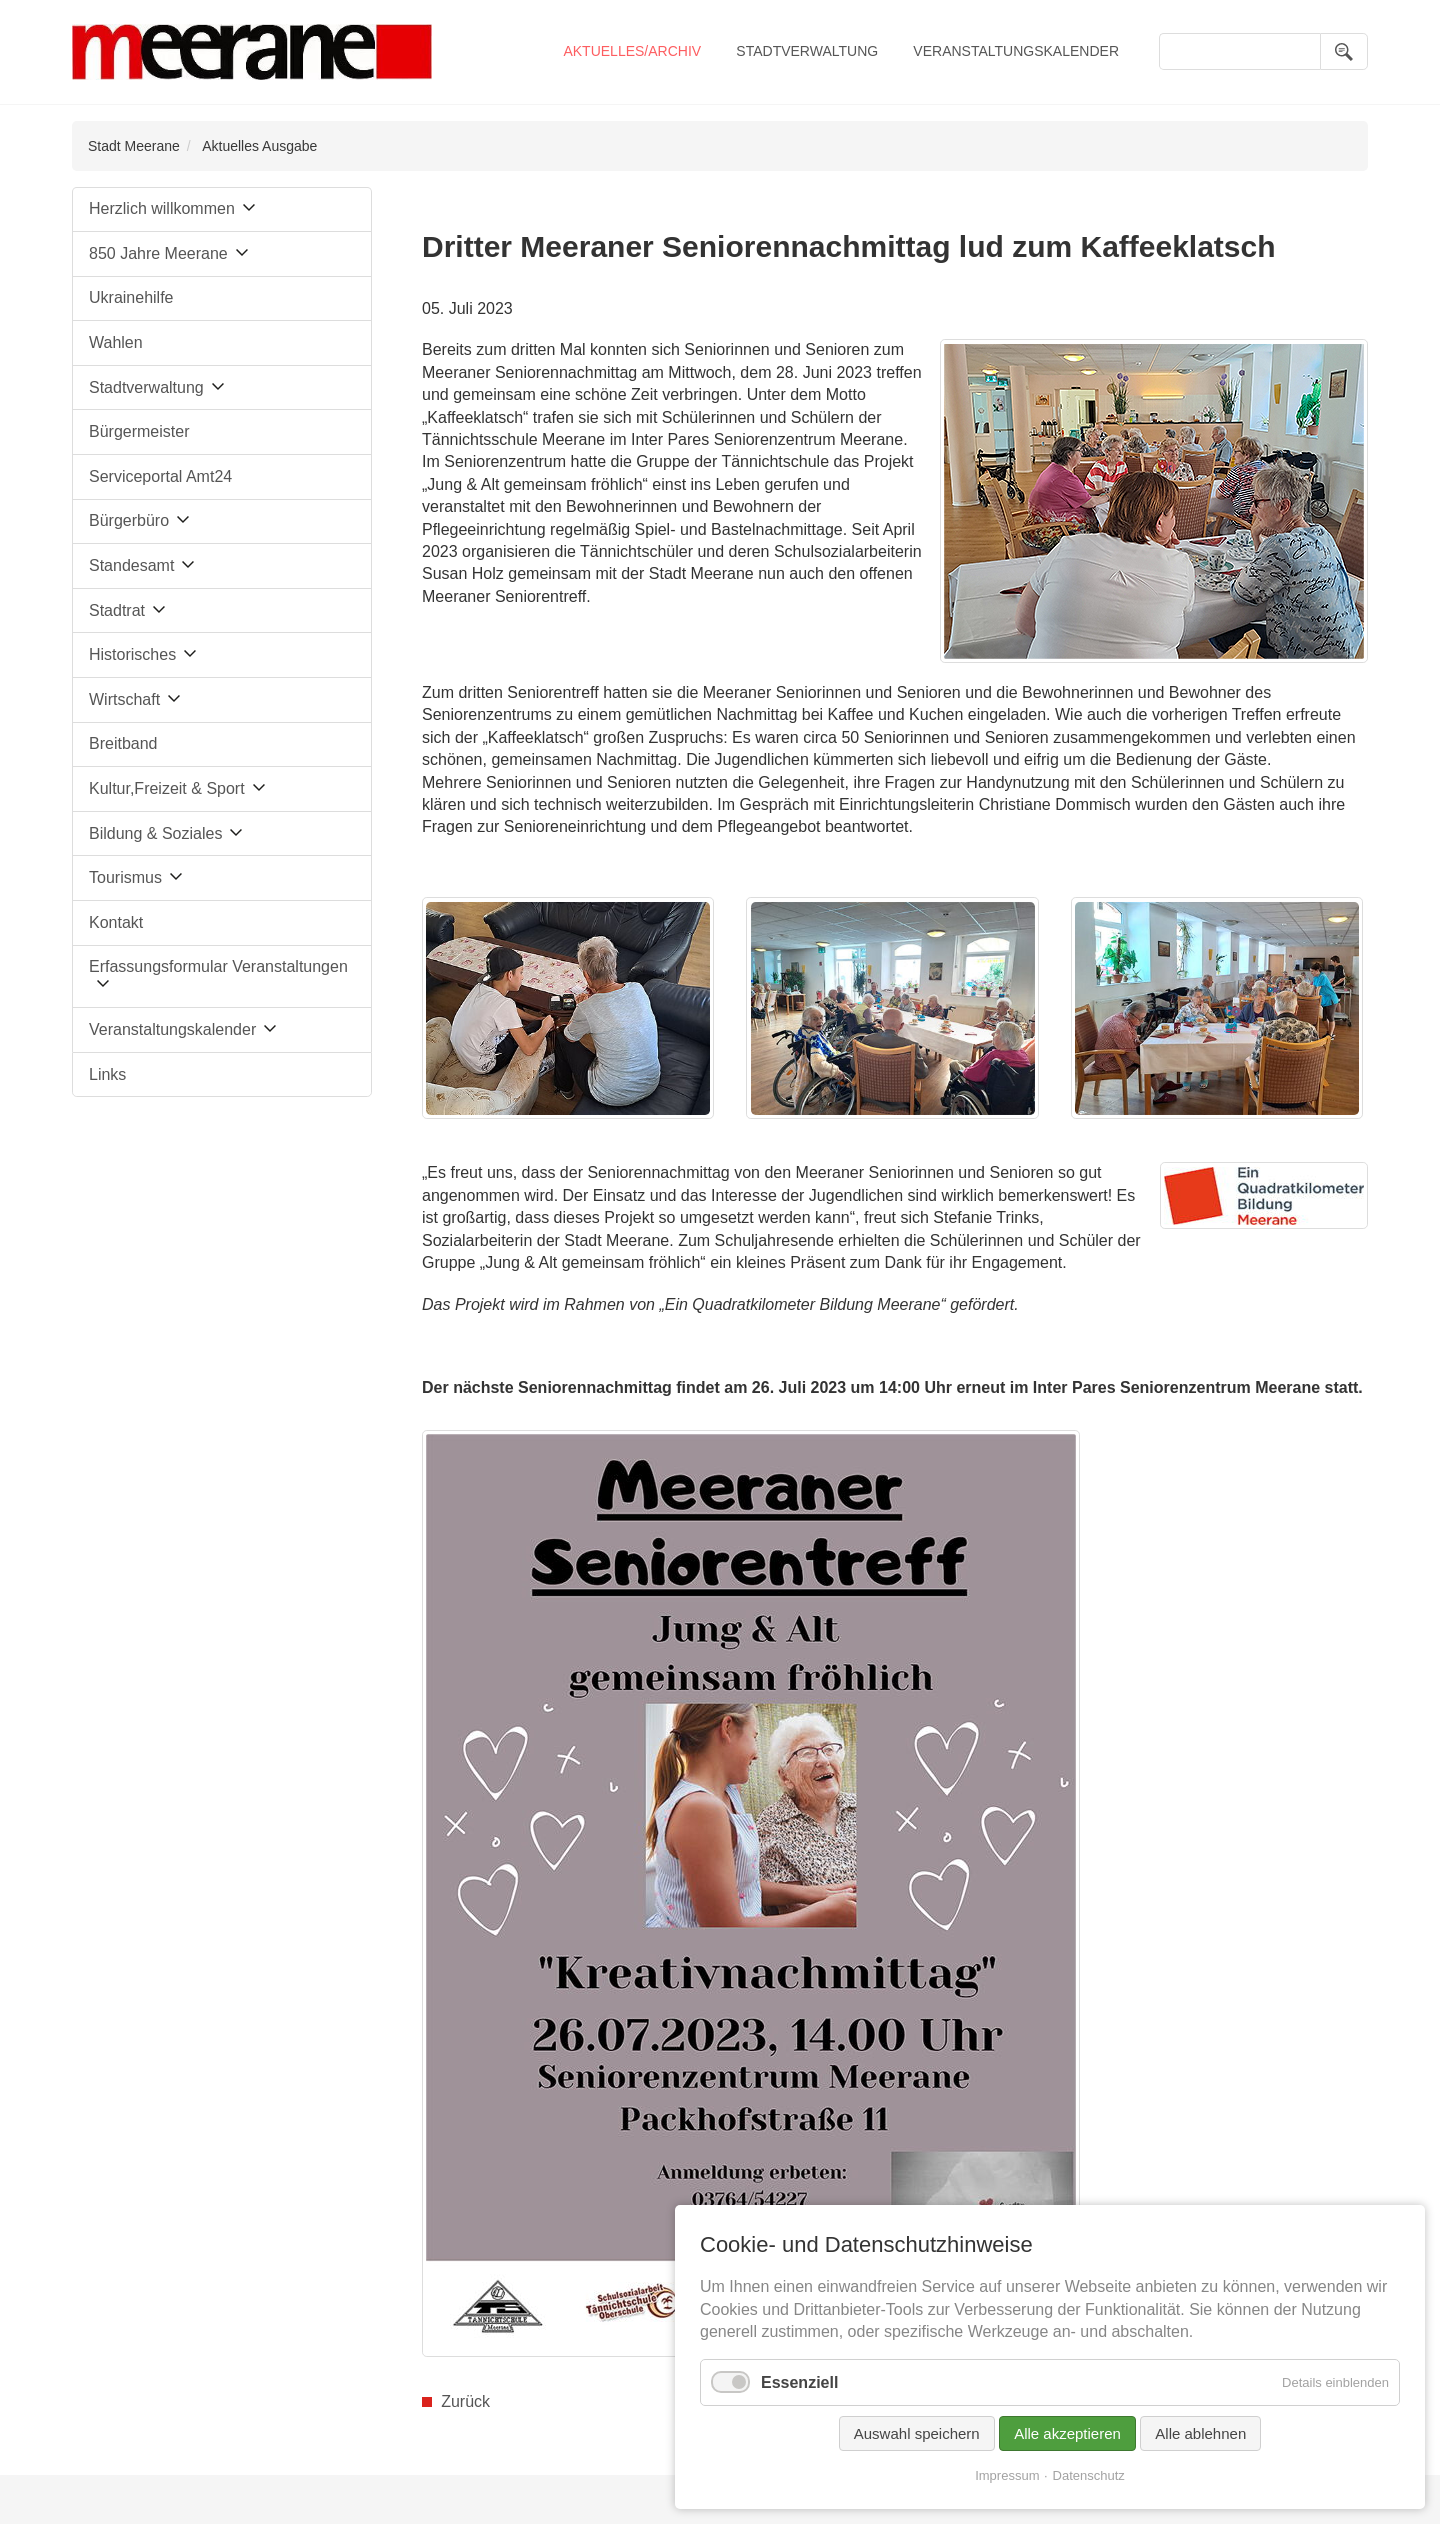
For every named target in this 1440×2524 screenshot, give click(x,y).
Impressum (1007, 2475)
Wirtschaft (124, 699)
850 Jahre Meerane (158, 253)
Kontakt (116, 922)
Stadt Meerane (134, 146)
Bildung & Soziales (155, 833)
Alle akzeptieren (1067, 2433)
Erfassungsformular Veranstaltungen (218, 966)
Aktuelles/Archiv (632, 51)
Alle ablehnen (1200, 2433)
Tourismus (125, 877)
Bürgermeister (139, 431)
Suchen (1344, 51)
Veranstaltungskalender (1016, 51)
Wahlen (116, 342)
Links (107, 1074)
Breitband (123, 743)
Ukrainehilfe (131, 297)
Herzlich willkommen (162, 208)
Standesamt (131, 565)
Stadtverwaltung (807, 51)
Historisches (132, 654)
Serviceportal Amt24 (160, 476)
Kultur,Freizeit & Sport (167, 788)
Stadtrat (117, 610)
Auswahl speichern (917, 2433)
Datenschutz (1089, 2475)
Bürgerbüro (129, 520)
